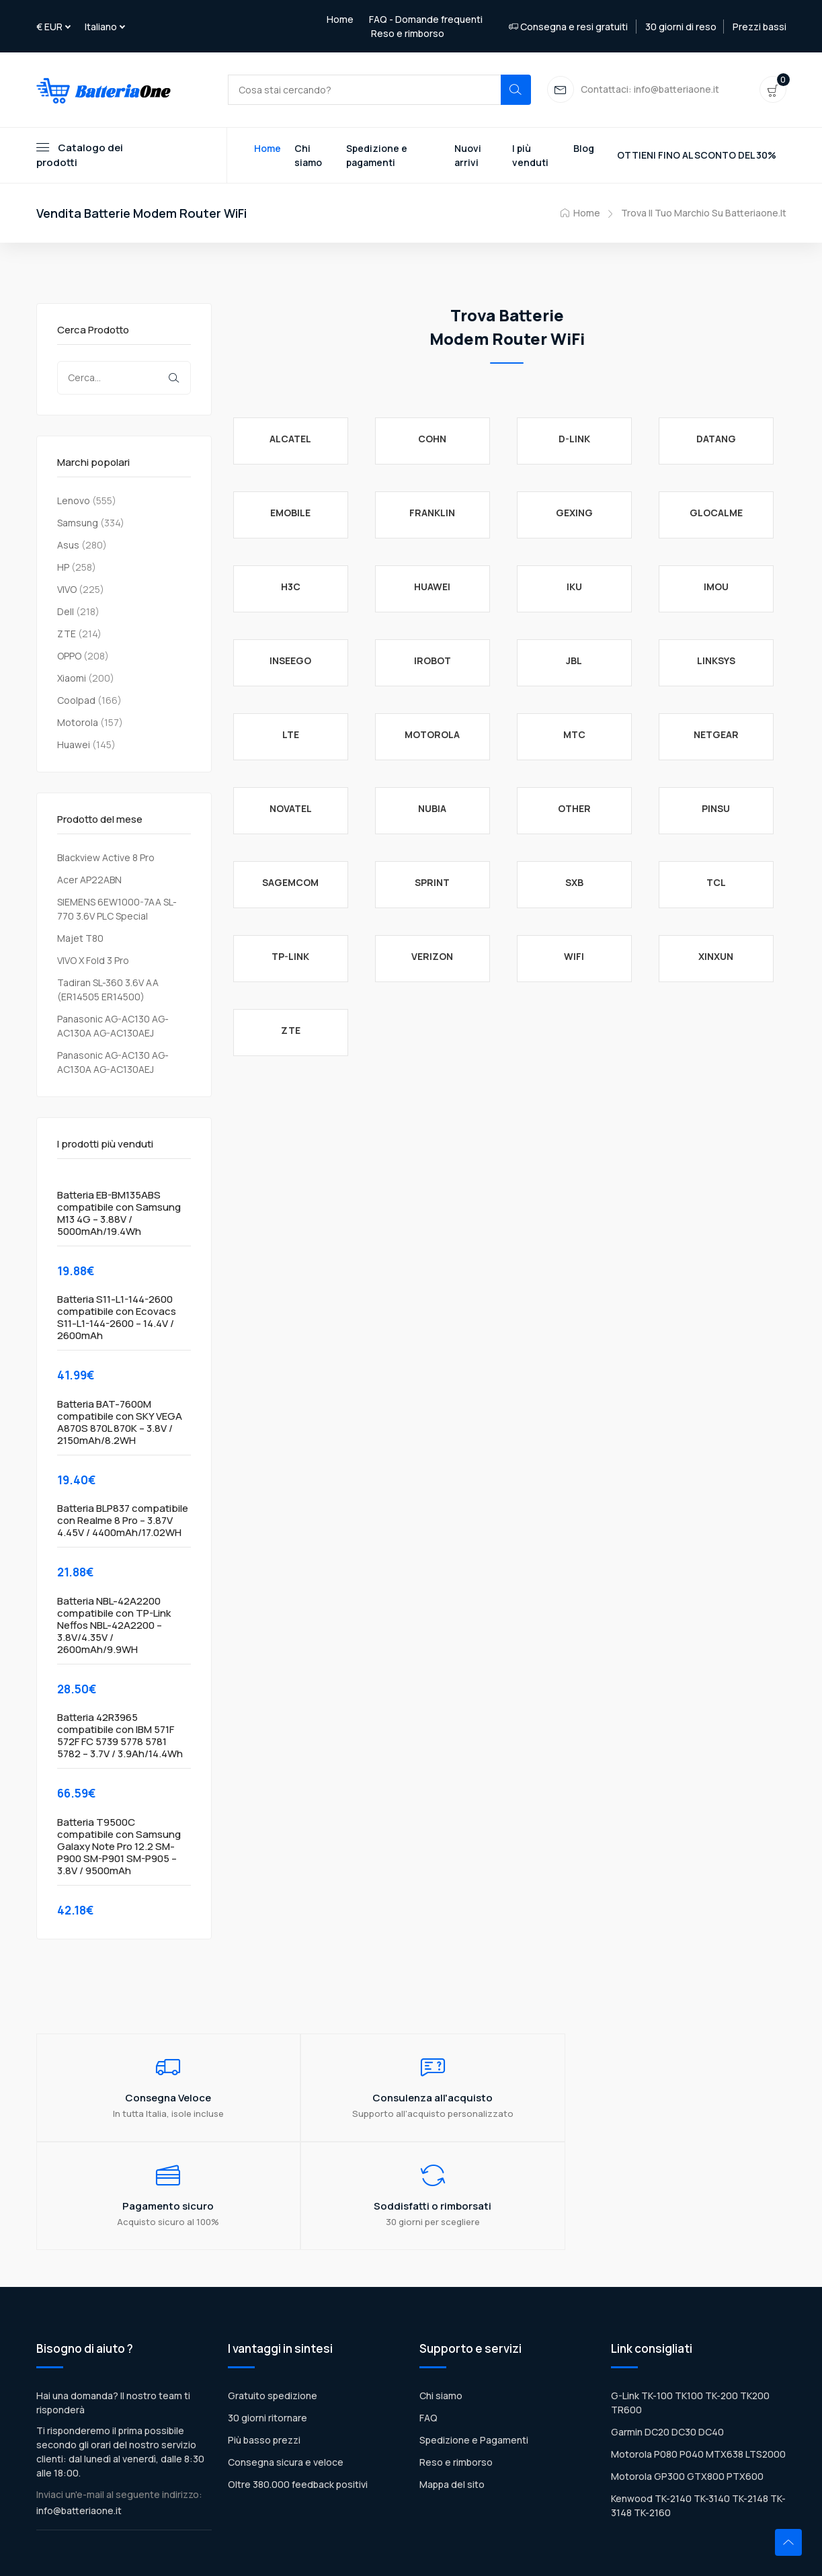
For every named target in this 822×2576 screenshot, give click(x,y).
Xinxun (715, 957)
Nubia (432, 809)
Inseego (290, 661)
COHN (432, 439)
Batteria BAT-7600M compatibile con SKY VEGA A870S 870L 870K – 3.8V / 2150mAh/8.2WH (119, 1423)
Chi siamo (440, 2301)
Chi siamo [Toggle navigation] (308, 156)
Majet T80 (80, 938)
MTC (574, 735)
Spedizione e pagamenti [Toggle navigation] (376, 156)
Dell (65, 612)
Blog (583, 149)
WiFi (574, 957)
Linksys (716, 661)
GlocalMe (716, 513)
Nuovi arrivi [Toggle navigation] (467, 156)
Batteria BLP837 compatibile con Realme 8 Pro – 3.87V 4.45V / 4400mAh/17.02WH (122, 1522)
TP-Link (290, 957)
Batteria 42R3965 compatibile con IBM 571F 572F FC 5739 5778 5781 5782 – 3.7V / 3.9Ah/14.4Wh (120, 1737)
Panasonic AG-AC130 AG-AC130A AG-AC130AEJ (113, 1026)
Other (574, 809)
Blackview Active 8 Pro (106, 858)
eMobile (290, 513)
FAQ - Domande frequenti (426, 19)
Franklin (432, 513)
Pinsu (716, 809)
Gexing (574, 513)
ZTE (66, 634)
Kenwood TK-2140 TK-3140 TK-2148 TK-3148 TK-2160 (698, 2411)
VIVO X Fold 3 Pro (93, 961)
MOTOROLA (432, 735)
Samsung (77, 523)
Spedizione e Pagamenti (473, 2345)
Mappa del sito (452, 2390)
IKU (574, 587)
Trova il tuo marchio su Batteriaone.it (703, 214)
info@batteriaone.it (79, 2416)
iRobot (432, 661)
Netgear (716, 735)
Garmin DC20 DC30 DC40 (667, 2337)
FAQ (428, 2323)
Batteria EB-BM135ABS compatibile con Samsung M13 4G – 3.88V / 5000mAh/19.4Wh (119, 1214)
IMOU (716, 587)
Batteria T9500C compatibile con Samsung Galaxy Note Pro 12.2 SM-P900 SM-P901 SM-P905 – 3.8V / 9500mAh (119, 1847)
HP (63, 567)
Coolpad (76, 700)
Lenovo (73, 501)
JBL (574, 661)
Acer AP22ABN (89, 880)
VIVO (67, 589)
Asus (68, 545)
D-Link (574, 439)
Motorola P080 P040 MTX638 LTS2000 (698, 2359)
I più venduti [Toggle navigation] (530, 156)
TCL (716, 883)
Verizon (432, 957)
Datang (716, 439)
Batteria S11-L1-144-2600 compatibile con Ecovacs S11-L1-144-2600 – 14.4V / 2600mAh (116, 1319)
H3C (290, 587)
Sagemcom (290, 883)
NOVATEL (291, 809)
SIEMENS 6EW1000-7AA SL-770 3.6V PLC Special (117, 909)
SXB (574, 883)
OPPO (69, 656)
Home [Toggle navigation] (267, 149)
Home (340, 19)
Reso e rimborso (407, 33)
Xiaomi (71, 678)
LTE (290, 735)
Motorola (77, 723)
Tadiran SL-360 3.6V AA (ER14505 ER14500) (108, 990)
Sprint (432, 883)
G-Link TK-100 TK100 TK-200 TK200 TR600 (690, 2308)
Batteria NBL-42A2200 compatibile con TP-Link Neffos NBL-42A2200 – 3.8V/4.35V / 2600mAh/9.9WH (114, 1626)
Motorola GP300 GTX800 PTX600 (687, 2382)
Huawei (73, 745)
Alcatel (290, 439)
